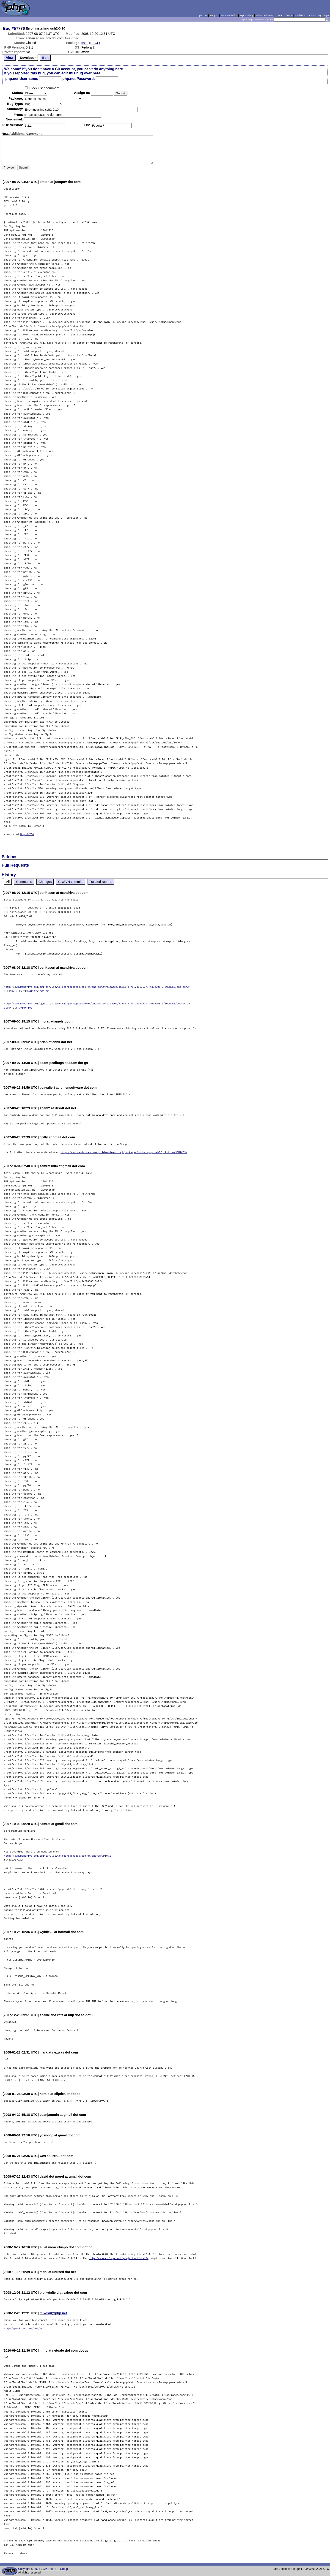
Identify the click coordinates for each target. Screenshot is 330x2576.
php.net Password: (78, 79)
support (214, 15)
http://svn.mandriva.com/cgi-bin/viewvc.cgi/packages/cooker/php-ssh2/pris (57, 1855)
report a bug (246, 15)
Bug (7, 28)
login (326, 15)
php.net (203, 15)
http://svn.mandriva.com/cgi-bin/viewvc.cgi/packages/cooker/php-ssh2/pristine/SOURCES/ (123, 1152)
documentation (229, 15)
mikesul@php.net (53, 2313)
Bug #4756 (27, 834)
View (10, 58)
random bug (314, 15)
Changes (45, 882)
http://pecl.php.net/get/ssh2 (25, 2328)
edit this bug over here (80, 73)
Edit (45, 58)
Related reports (101, 882)
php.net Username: (21, 79)
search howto (285, 15)
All (8, 882)
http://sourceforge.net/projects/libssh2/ (118, 2258)
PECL (94, 43)
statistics (300, 15)
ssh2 (84, 43)
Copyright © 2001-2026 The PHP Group (43, 2569)
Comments (24, 882)
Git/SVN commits (70, 882)
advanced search (265, 15)
